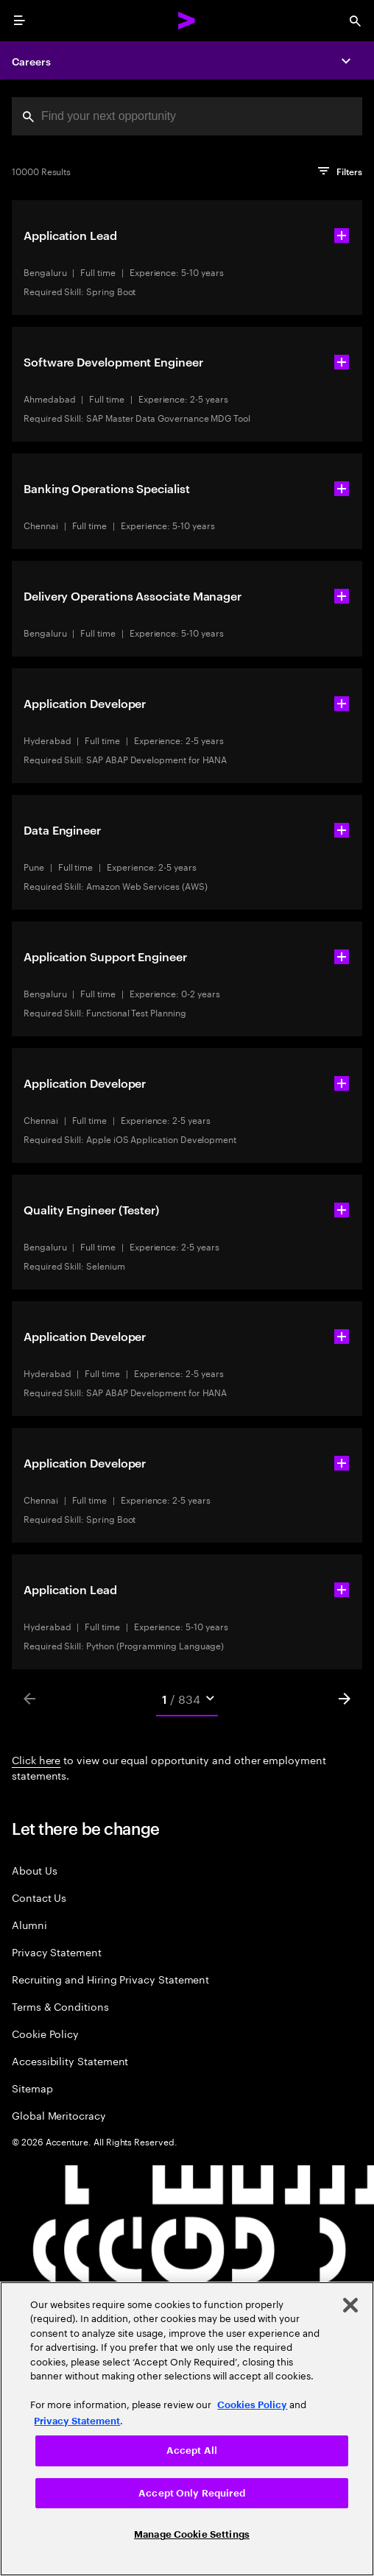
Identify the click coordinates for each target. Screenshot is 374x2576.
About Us (34, 1870)
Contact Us (39, 1897)
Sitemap (32, 2087)
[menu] (19, 20)
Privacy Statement (57, 1951)
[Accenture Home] (187, 20)
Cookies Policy (252, 2405)
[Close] (350, 2305)
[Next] (344, 1698)
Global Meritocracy (59, 2115)
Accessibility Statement (70, 2060)
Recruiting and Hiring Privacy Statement (110, 1978)
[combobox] (187, 116)
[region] (187, 2429)
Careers (31, 61)
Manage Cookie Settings (192, 2534)
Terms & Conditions (60, 2006)
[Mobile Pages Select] (186, 1698)
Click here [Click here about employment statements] (36, 1759)
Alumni (29, 1924)
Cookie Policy (45, 2033)
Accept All (191, 2450)
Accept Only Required (191, 2493)
